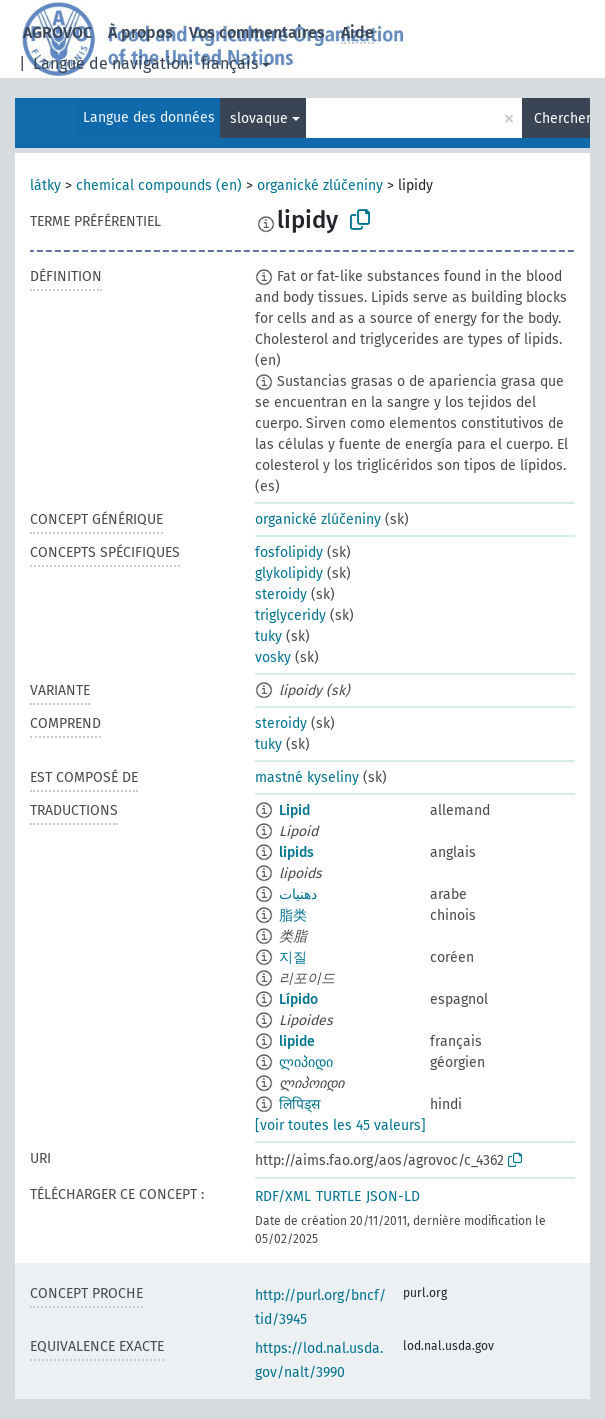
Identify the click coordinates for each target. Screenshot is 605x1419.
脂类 (293, 915)
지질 (293, 957)
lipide (297, 1041)
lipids (296, 852)
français (229, 63)
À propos (140, 32)
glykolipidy (289, 573)
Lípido (298, 999)
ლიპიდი (306, 1062)
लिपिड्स (299, 1104)
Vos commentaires (257, 32)
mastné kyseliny (307, 777)
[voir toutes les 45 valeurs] (340, 1125)
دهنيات (298, 894)
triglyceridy (290, 615)
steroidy (281, 594)
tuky (268, 636)
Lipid (294, 810)
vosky (273, 657)
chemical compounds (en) (159, 185)
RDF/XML (283, 1196)
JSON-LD (393, 1196)
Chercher (562, 118)
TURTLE (338, 1196)
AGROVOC (57, 32)
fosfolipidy (289, 552)
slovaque (259, 118)
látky (45, 185)
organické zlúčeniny (320, 185)
